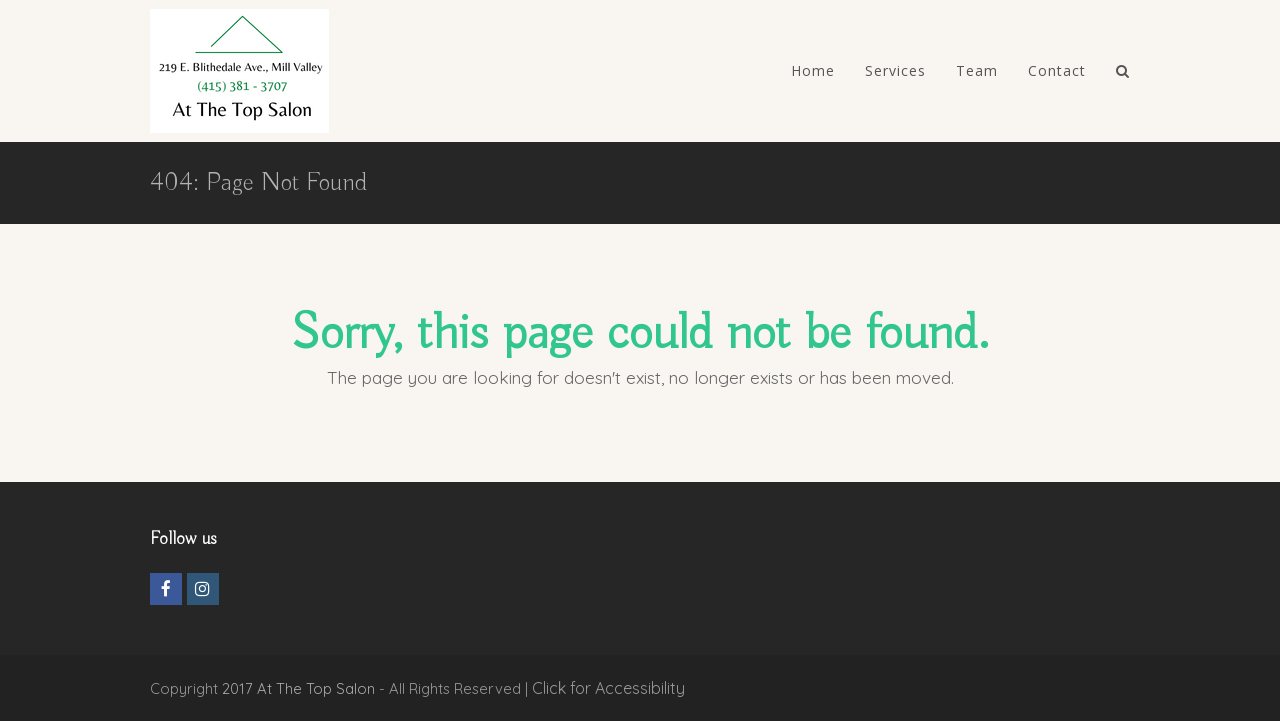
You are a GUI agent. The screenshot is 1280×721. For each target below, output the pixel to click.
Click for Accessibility (608, 688)
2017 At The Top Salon (298, 688)
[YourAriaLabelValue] (1123, 71)
